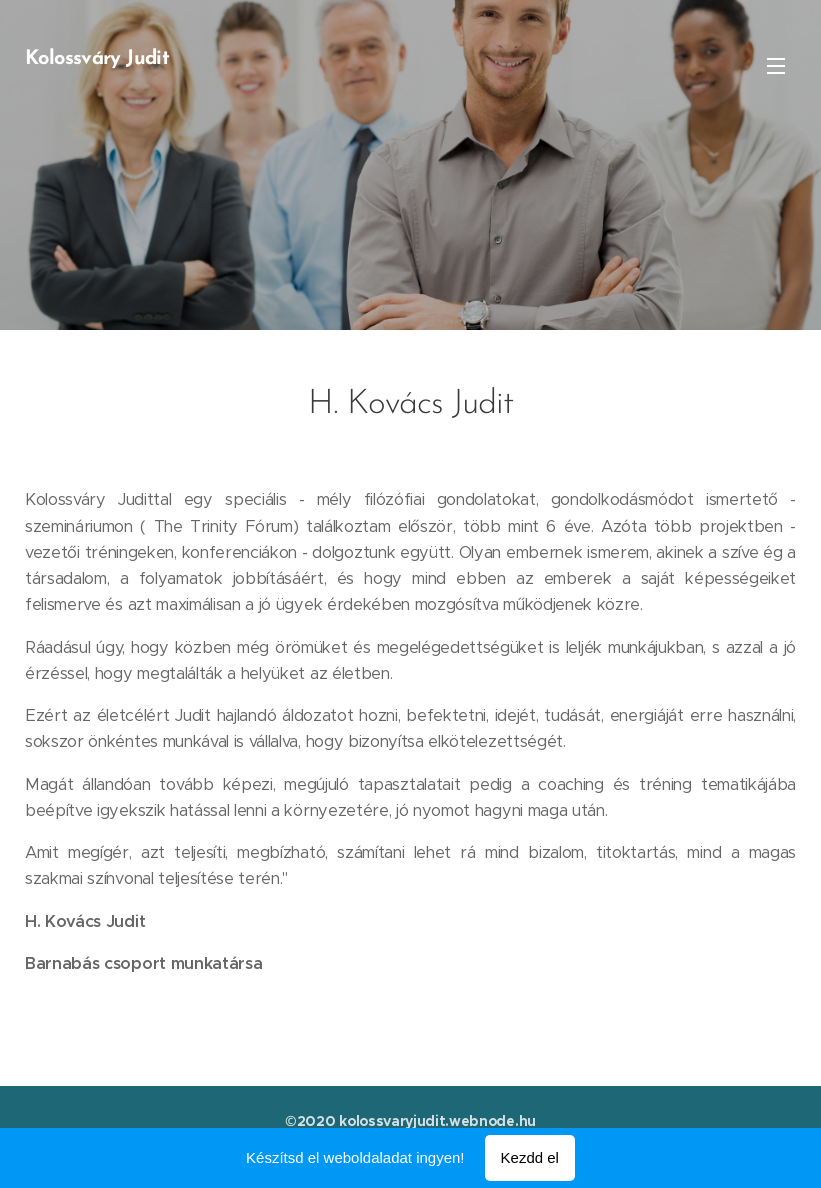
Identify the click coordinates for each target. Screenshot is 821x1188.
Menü (776, 66)
